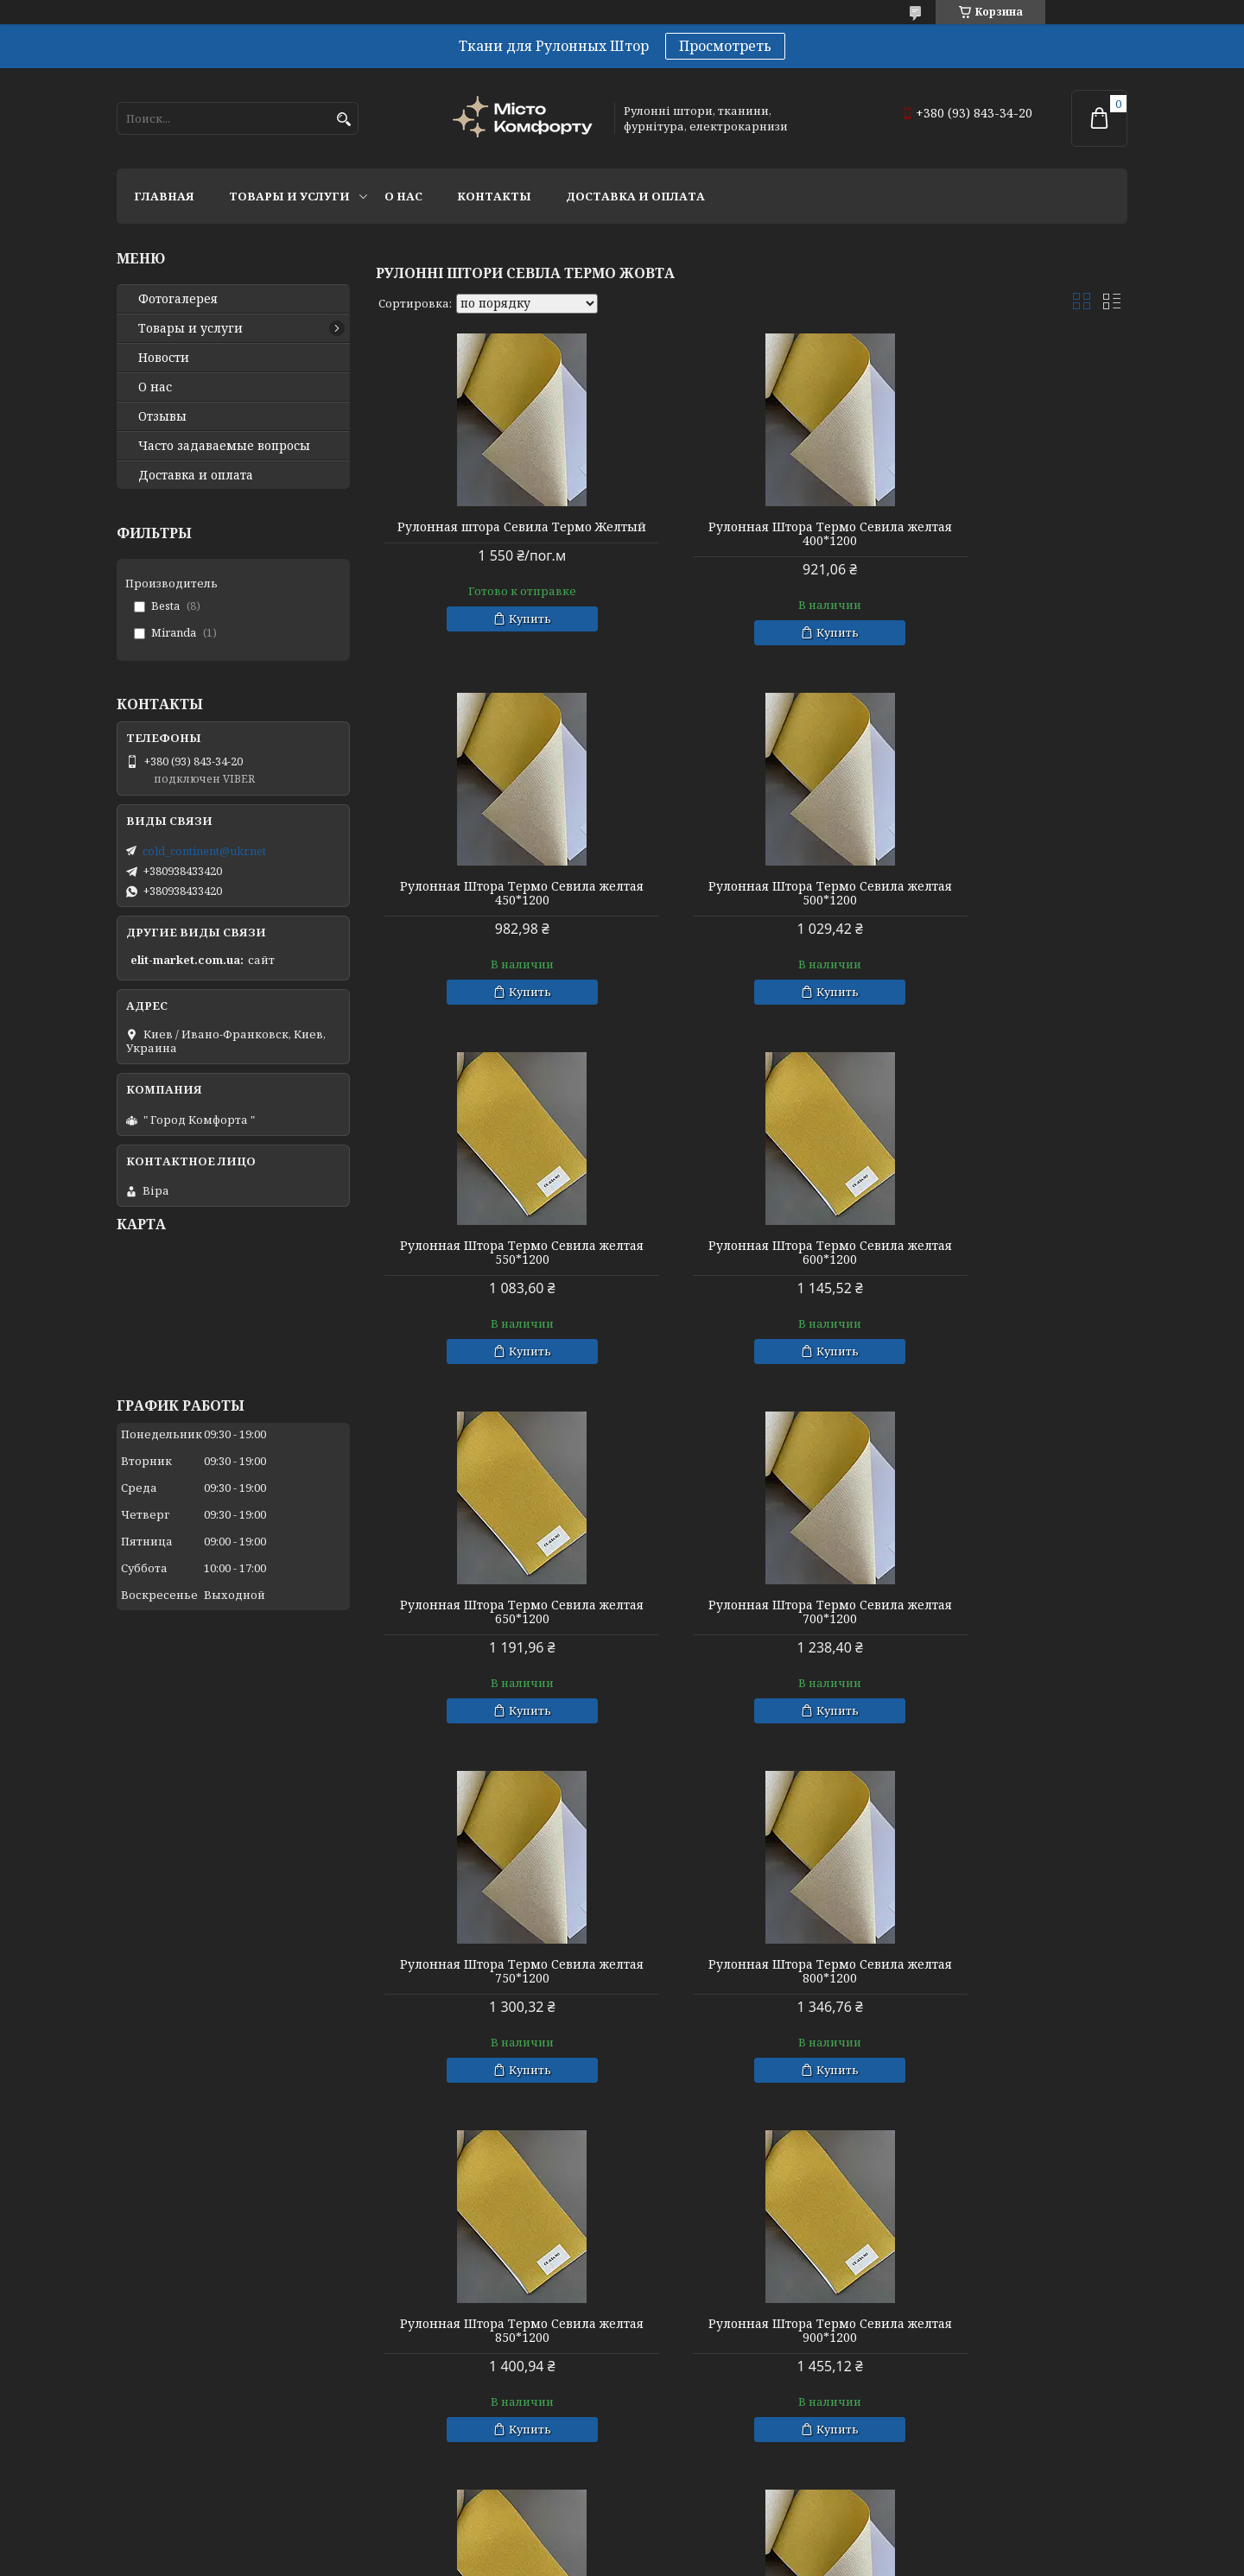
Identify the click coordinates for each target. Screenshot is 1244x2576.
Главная (164, 196)
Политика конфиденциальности (761, 2559)
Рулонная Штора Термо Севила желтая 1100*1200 (496, 2330)
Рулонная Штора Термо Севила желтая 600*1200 (1007, 893)
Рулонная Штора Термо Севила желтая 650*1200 (496, 1252)
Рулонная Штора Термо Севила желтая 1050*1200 (1007, 1971)
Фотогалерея (178, 299)
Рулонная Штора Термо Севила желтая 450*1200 (1007, 534)
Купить (504, 632)
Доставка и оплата (635, 196)
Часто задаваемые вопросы (224, 446)
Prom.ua (708, 2543)
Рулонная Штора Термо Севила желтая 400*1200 (751, 534)
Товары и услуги (289, 196)
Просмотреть (725, 45)
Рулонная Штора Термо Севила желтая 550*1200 (751, 893)
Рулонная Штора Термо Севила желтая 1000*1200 (751, 1971)
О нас (403, 196)
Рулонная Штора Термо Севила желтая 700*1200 (751, 1252)
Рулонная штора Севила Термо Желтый (496, 534)
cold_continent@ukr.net (204, 851)
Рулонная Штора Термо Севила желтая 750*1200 (1007, 1252)
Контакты (494, 196)
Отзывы (162, 416)
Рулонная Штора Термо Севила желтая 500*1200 (496, 893)
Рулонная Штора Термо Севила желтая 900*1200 (1007, 1612)
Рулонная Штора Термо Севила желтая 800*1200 (496, 1612)
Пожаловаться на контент (584, 2559)
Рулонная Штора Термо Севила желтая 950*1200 (496, 1971)
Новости (163, 357)
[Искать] (343, 120)
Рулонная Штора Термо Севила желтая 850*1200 (751, 1612)
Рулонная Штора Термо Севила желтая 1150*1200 (751, 2330)
